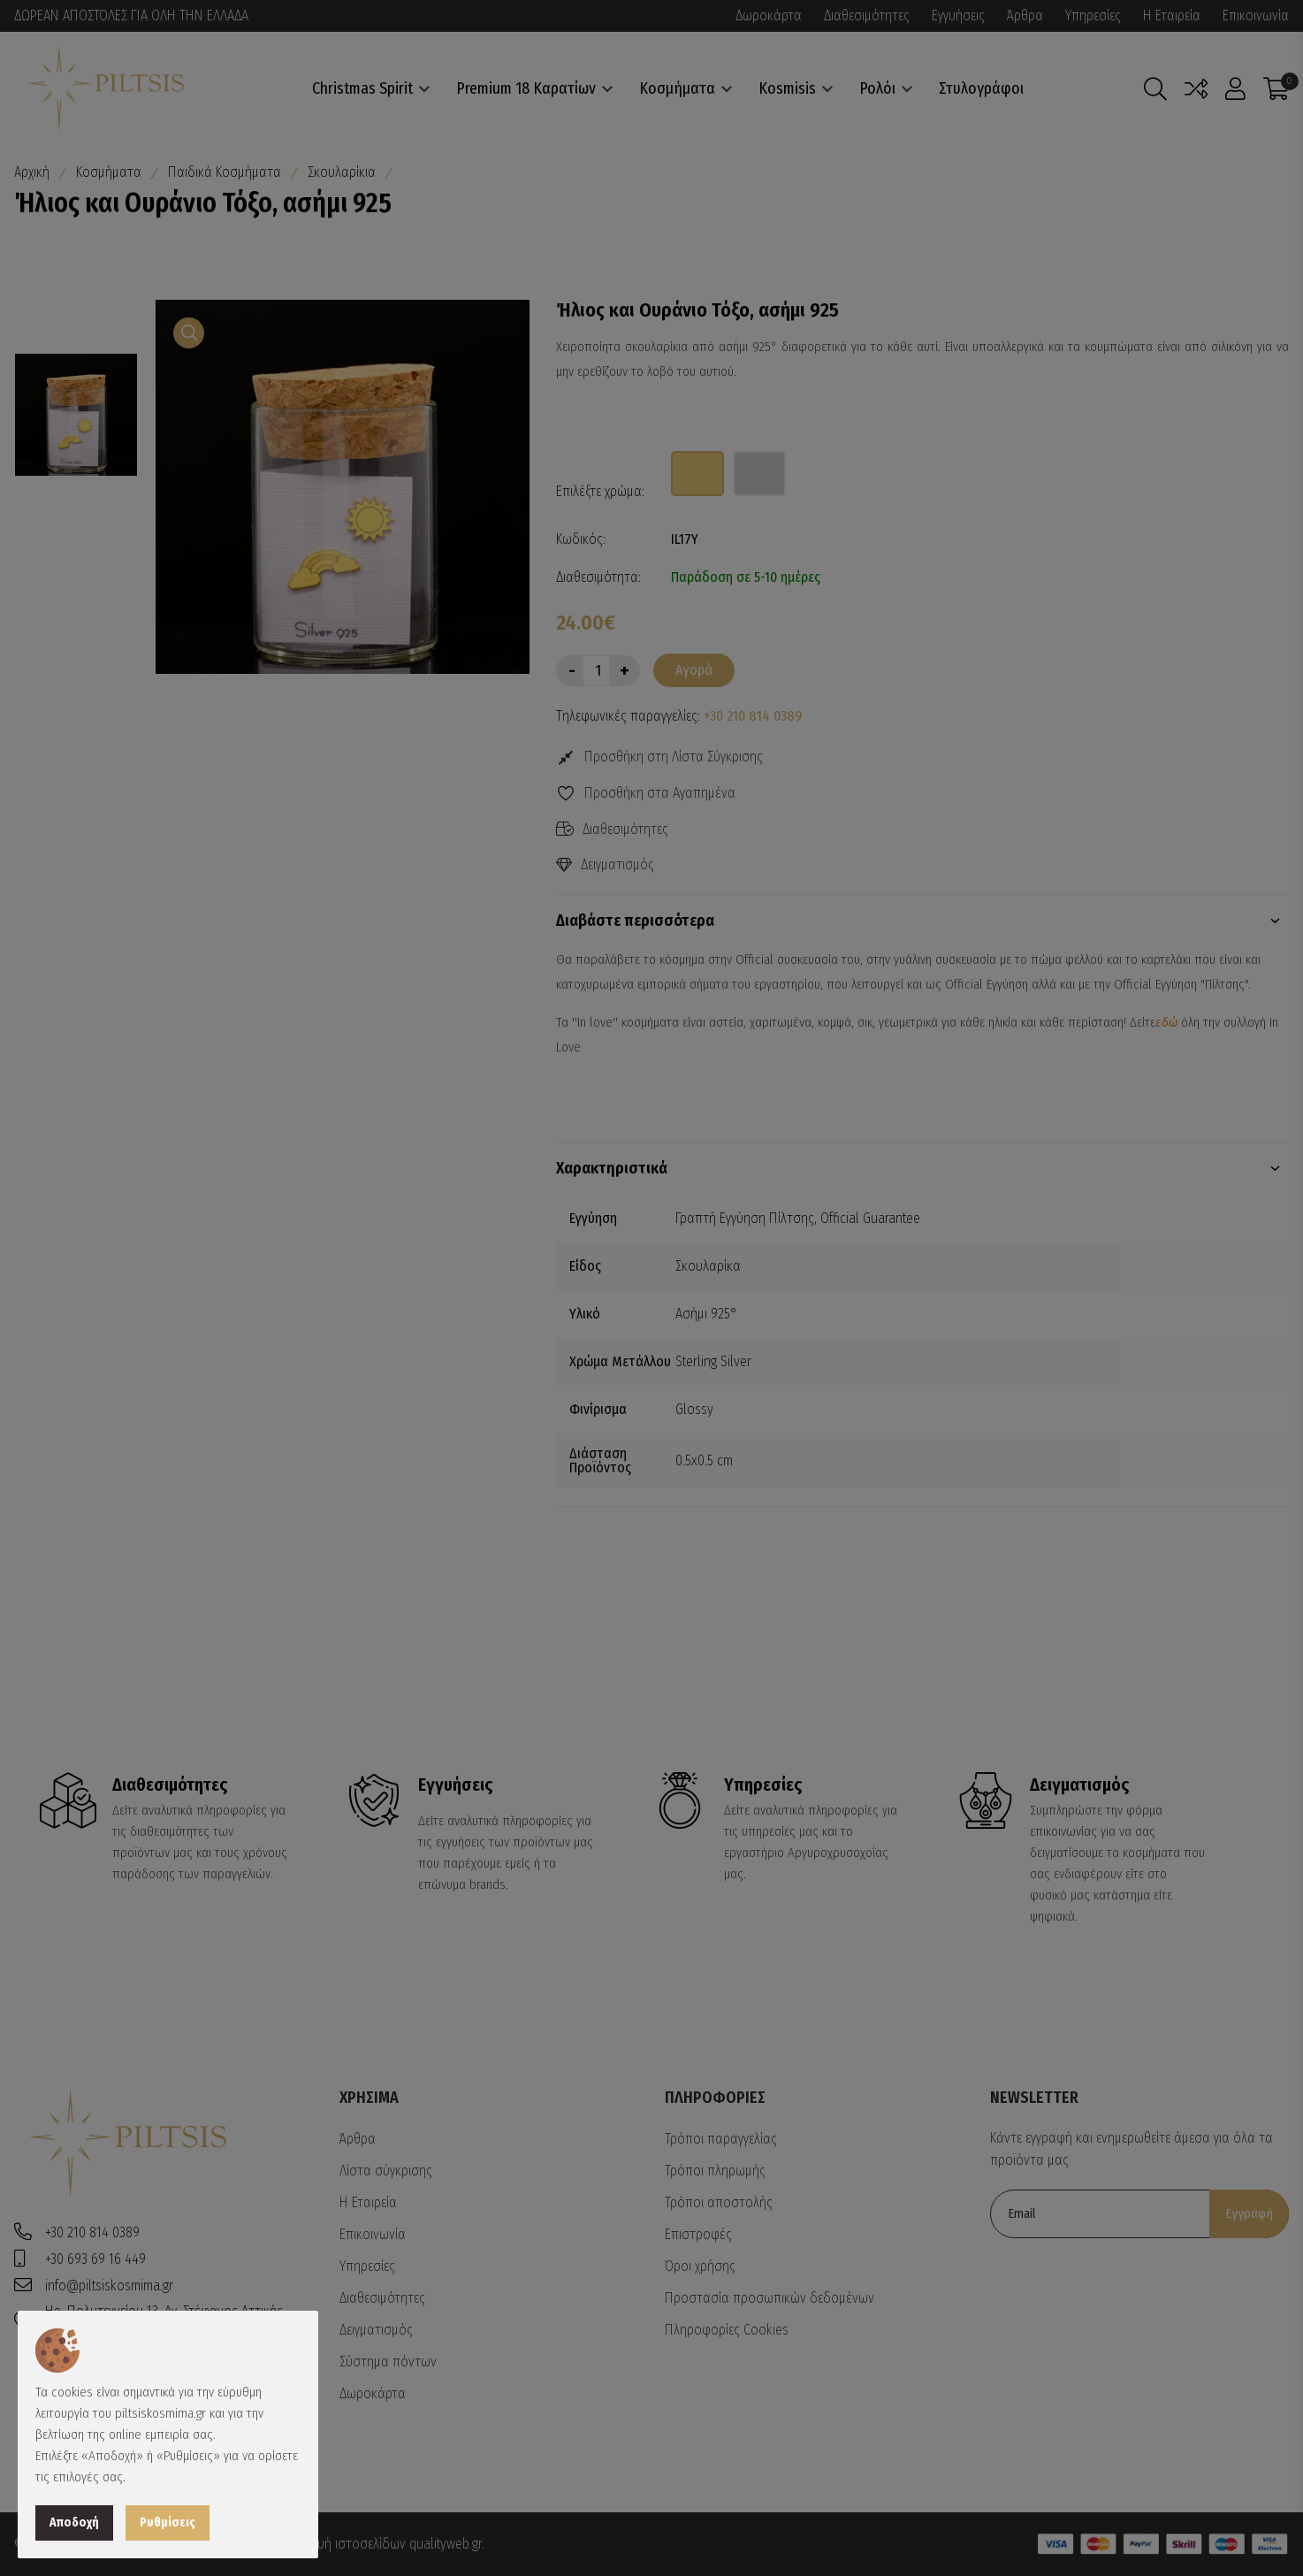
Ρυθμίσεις (167, 2522)
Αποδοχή (74, 2522)
